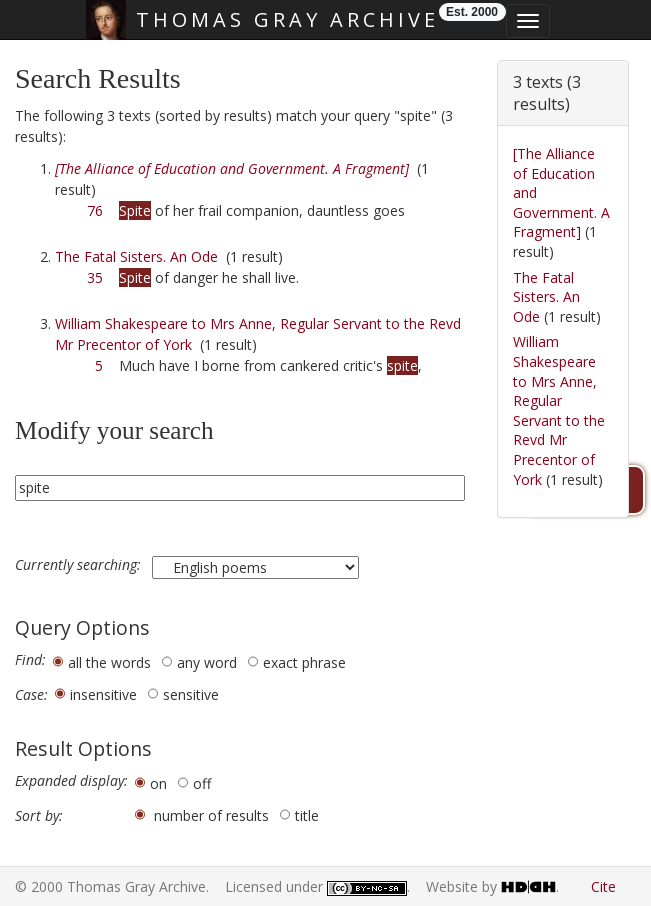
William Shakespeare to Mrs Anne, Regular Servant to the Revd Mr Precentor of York (559, 410)
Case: (31, 695)
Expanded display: (71, 781)
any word (207, 662)
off (202, 783)
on (158, 783)
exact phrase (304, 662)
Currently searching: (80, 565)
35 (95, 277)
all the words (109, 662)
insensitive (103, 694)
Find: (30, 660)
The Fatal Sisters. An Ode (136, 256)
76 (95, 210)
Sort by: (39, 816)
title (307, 815)
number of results (211, 815)
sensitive (191, 694)
